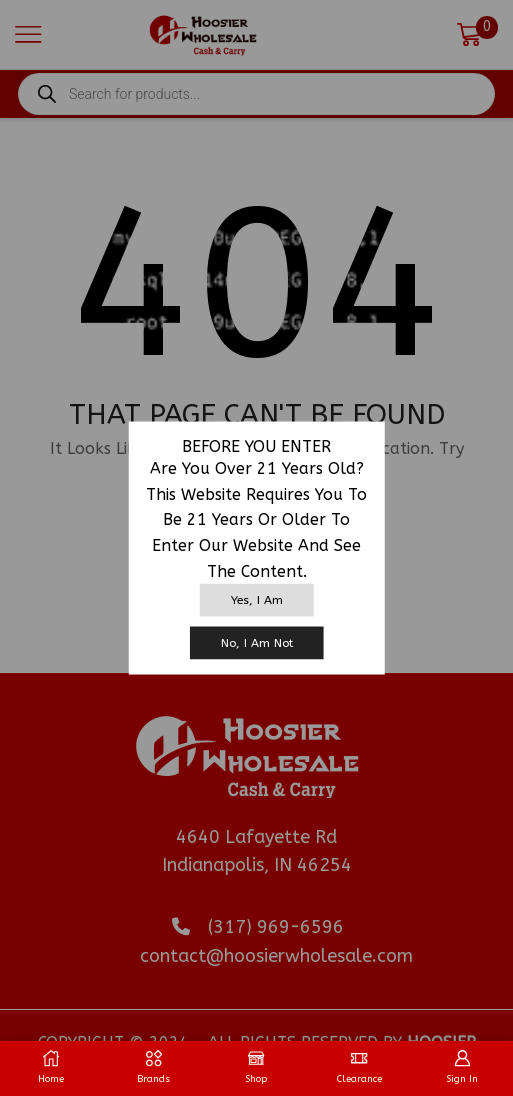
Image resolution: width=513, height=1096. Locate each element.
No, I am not (257, 642)
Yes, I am (257, 599)
